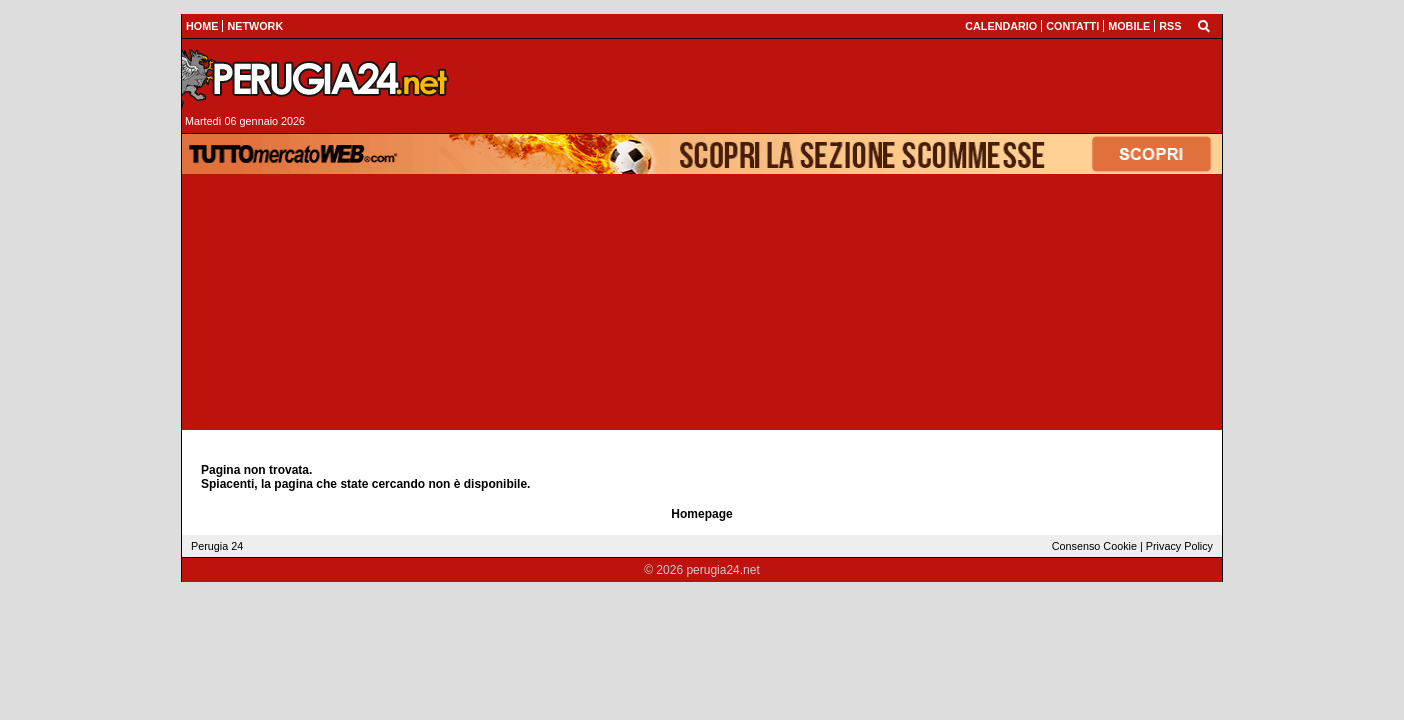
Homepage (701, 514)
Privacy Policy (1179, 546)
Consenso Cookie (1094, 546)
